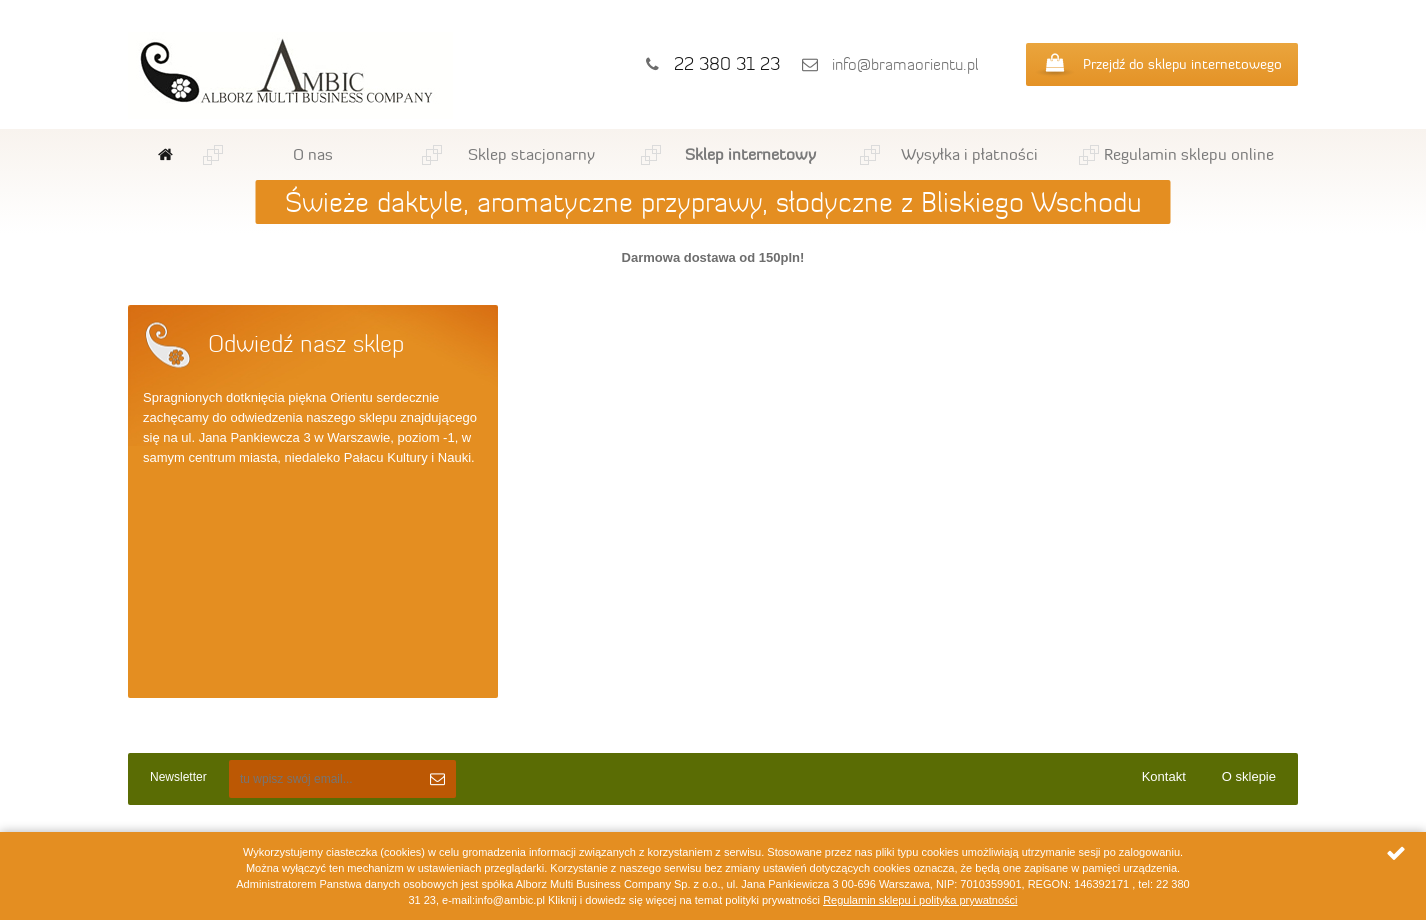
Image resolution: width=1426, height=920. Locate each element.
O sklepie (1249, 776)
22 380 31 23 (727, 64)
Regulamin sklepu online (1189, 154)
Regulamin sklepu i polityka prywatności (920, 900)
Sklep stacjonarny (531, 154)
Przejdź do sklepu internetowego (1182, 64)
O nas (313, 154)
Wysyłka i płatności (969, 154)
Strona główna (165, 154)
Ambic (290, 75)
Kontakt (1164, 776)
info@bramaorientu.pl (905, 64)
